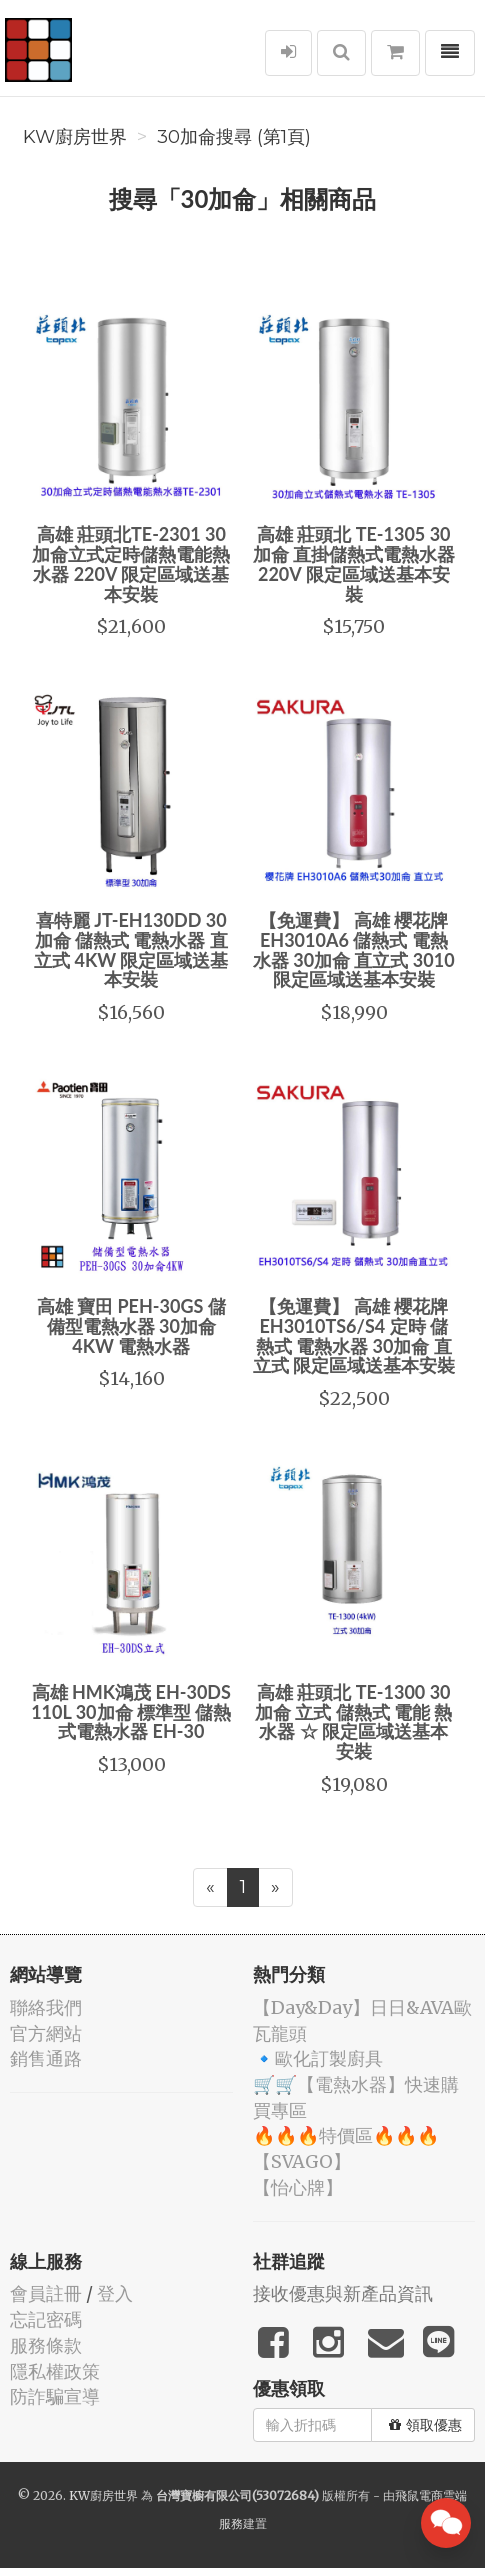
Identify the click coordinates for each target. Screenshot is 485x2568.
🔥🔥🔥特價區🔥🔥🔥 (346, 2135)
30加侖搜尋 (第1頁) (234, 137)
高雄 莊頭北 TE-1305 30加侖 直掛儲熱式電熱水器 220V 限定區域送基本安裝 (354, 563)
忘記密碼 (46, 2319)
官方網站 (46, 2033)
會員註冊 (46, 2293)
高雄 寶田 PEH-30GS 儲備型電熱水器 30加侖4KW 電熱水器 (131, 1326)
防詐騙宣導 (55, 2396)
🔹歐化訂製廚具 (318, 2058)
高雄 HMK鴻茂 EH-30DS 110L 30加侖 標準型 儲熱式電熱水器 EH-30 (131, 1712)
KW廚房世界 (75, 137)
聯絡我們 (46, 2007)
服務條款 (46, 2345)
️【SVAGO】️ (302, 2161)
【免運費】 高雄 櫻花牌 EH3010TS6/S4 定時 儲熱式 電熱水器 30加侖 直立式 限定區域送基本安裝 (354, 1335)
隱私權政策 (55, 2371)
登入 (115, 2293)
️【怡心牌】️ (298, 2187)
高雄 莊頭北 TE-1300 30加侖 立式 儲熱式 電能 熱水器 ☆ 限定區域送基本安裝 (354, 1721)
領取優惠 (425, 2425)
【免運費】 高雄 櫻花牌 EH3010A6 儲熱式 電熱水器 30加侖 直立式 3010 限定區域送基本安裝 (354, 949)
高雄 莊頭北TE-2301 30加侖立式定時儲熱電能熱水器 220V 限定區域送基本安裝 (131, 563)
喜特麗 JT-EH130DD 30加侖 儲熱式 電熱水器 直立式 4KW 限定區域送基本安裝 (131, 949)
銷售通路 (46, 2058)
